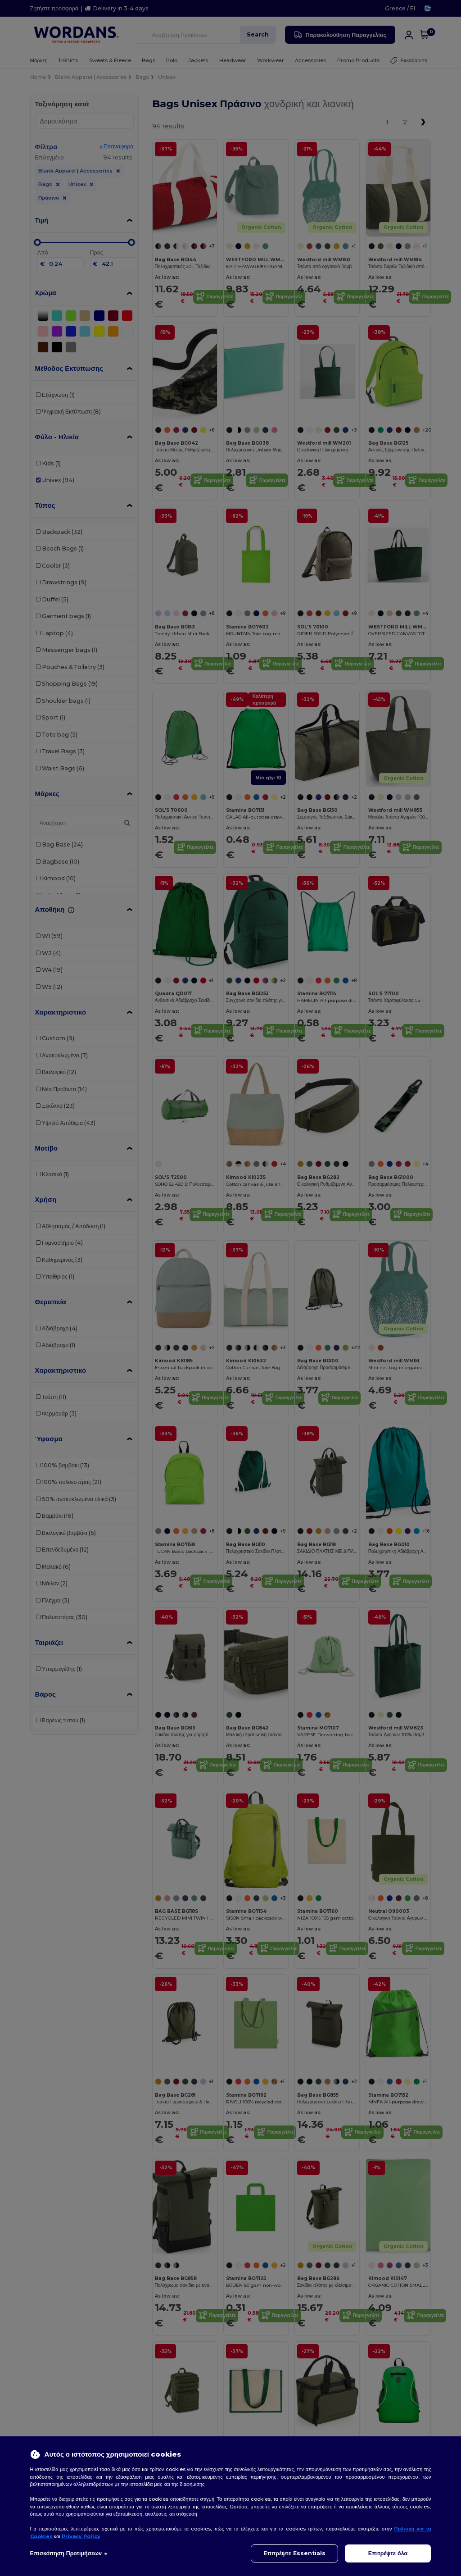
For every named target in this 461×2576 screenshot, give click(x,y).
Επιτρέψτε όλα (387, 2553)
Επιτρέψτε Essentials (294, 2553)
